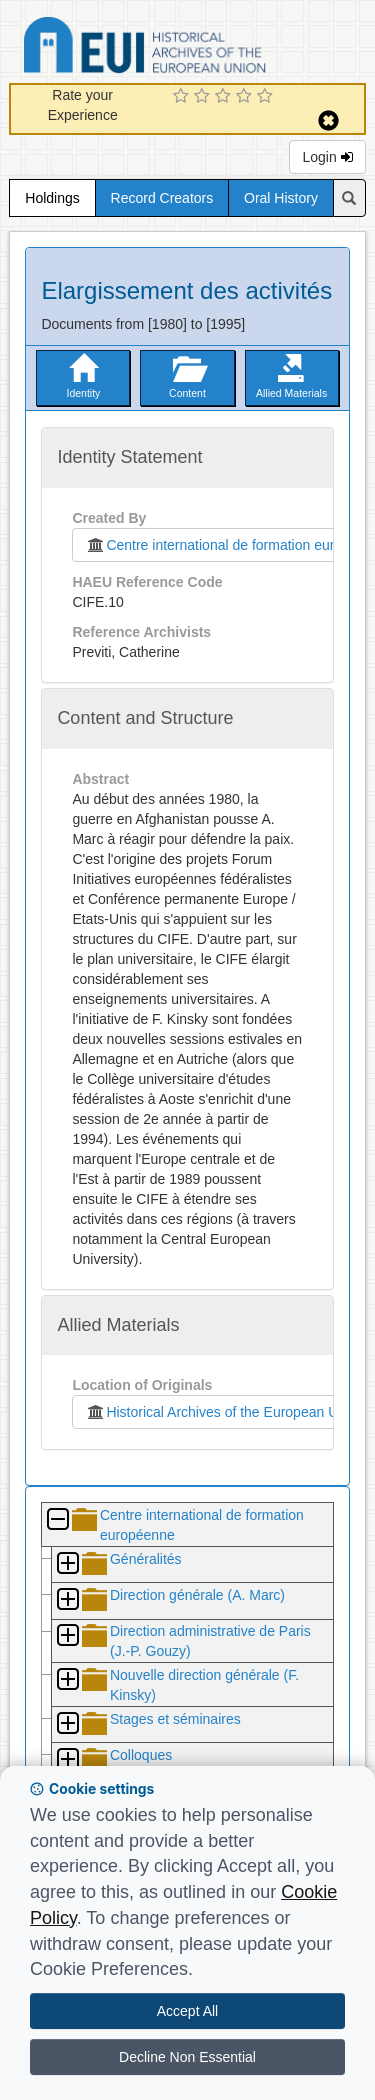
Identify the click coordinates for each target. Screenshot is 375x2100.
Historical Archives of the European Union (220, 1412)
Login (327, 157)
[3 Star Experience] (225, 97)
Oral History (281, 198)
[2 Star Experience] (204, 97)
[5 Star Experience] (267, 97)
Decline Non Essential (187, 2057)
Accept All (187, 2011)
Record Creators (162, 198)
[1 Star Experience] (183, 97)
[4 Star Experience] (246, 97)
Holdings (52, 198)
